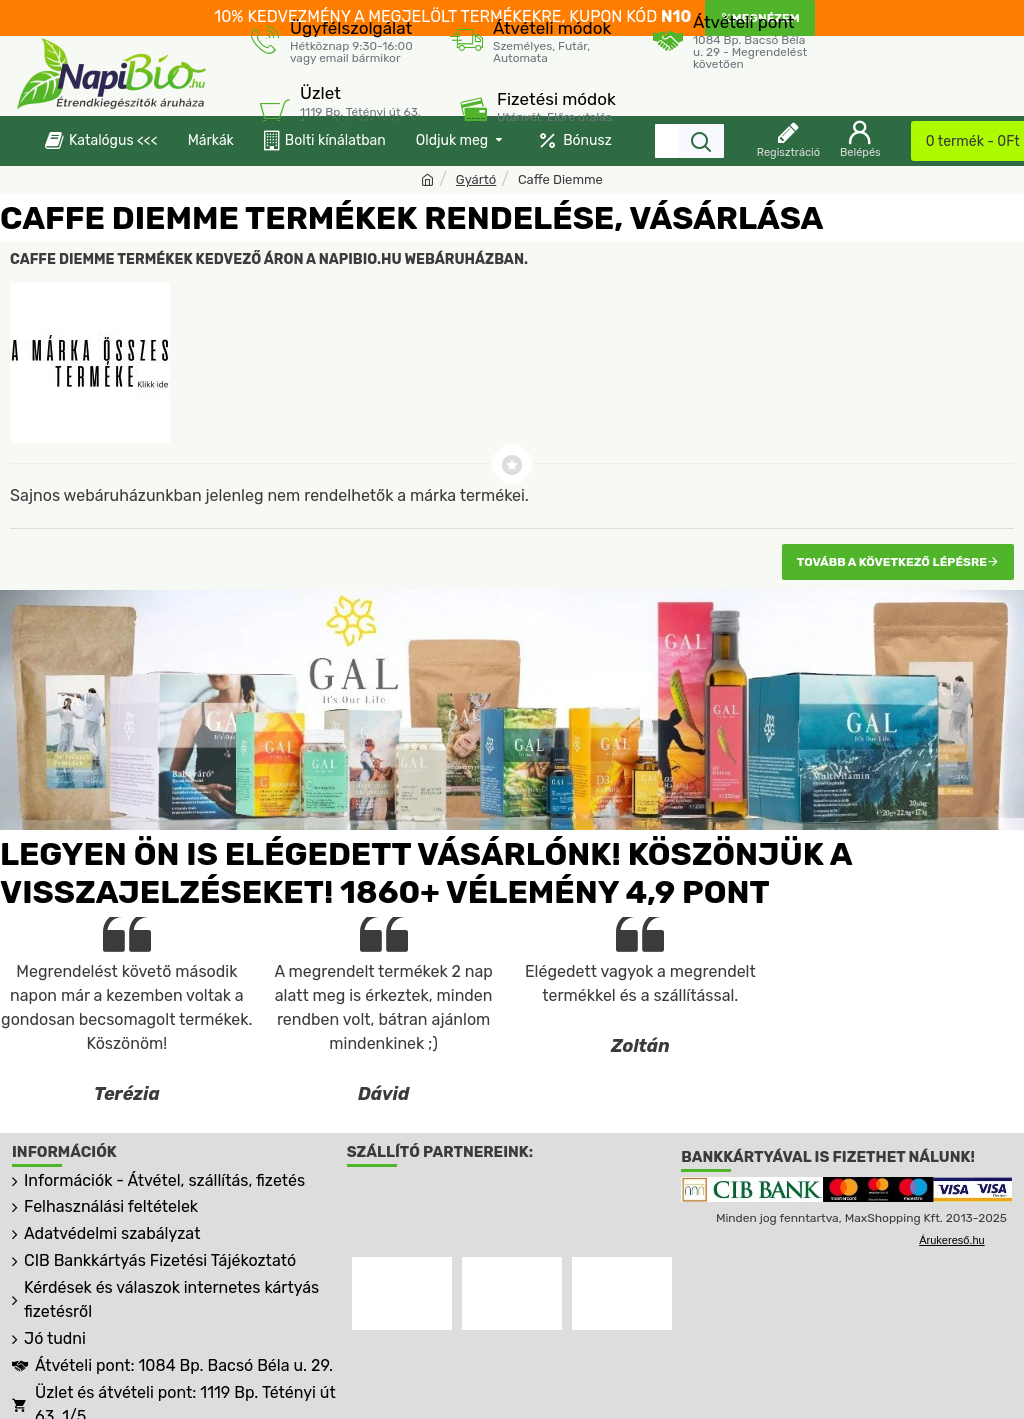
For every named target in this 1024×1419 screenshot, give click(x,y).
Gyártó (476, 179)
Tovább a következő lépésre (892, 562)
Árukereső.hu (951, 1241)
